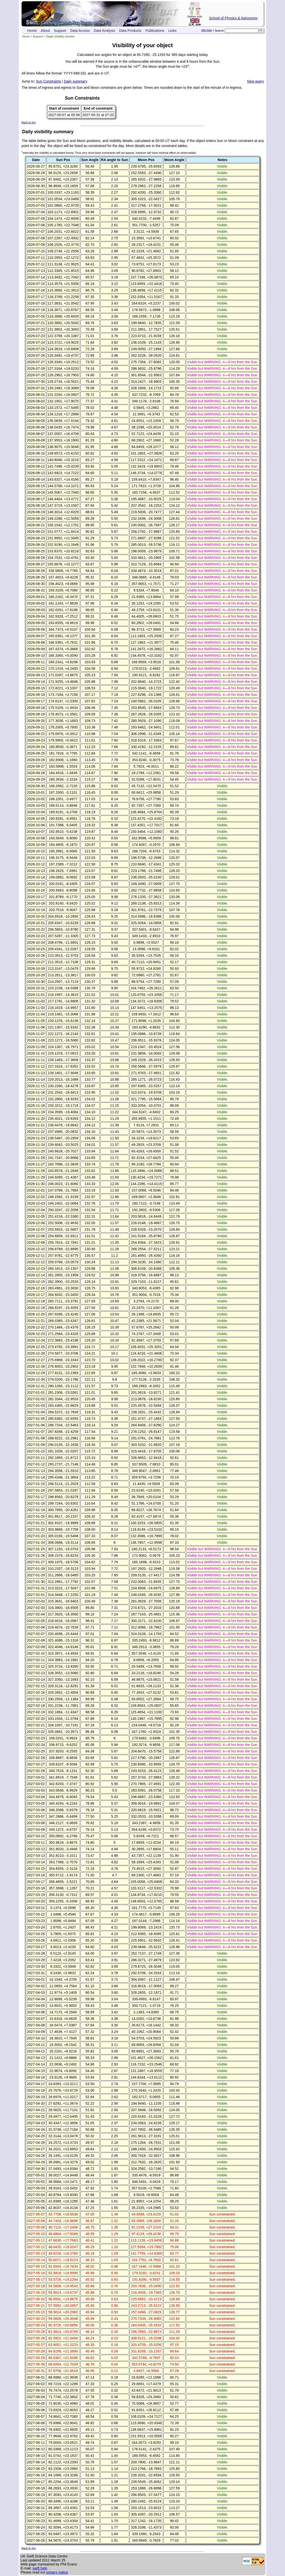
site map (206, 30)
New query (255, 81)
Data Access (80, 31)
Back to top (29, 122)
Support (60, 31)
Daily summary (75, 81)
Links (172, 31)
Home (32, 31)
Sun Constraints (48, 81)
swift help (39, 2568)
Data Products (130, 31)
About (45, 31)
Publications (154, 31)
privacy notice (57, 2572)
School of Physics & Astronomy (233, 18)
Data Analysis (104, 31)
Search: (220, 30)
